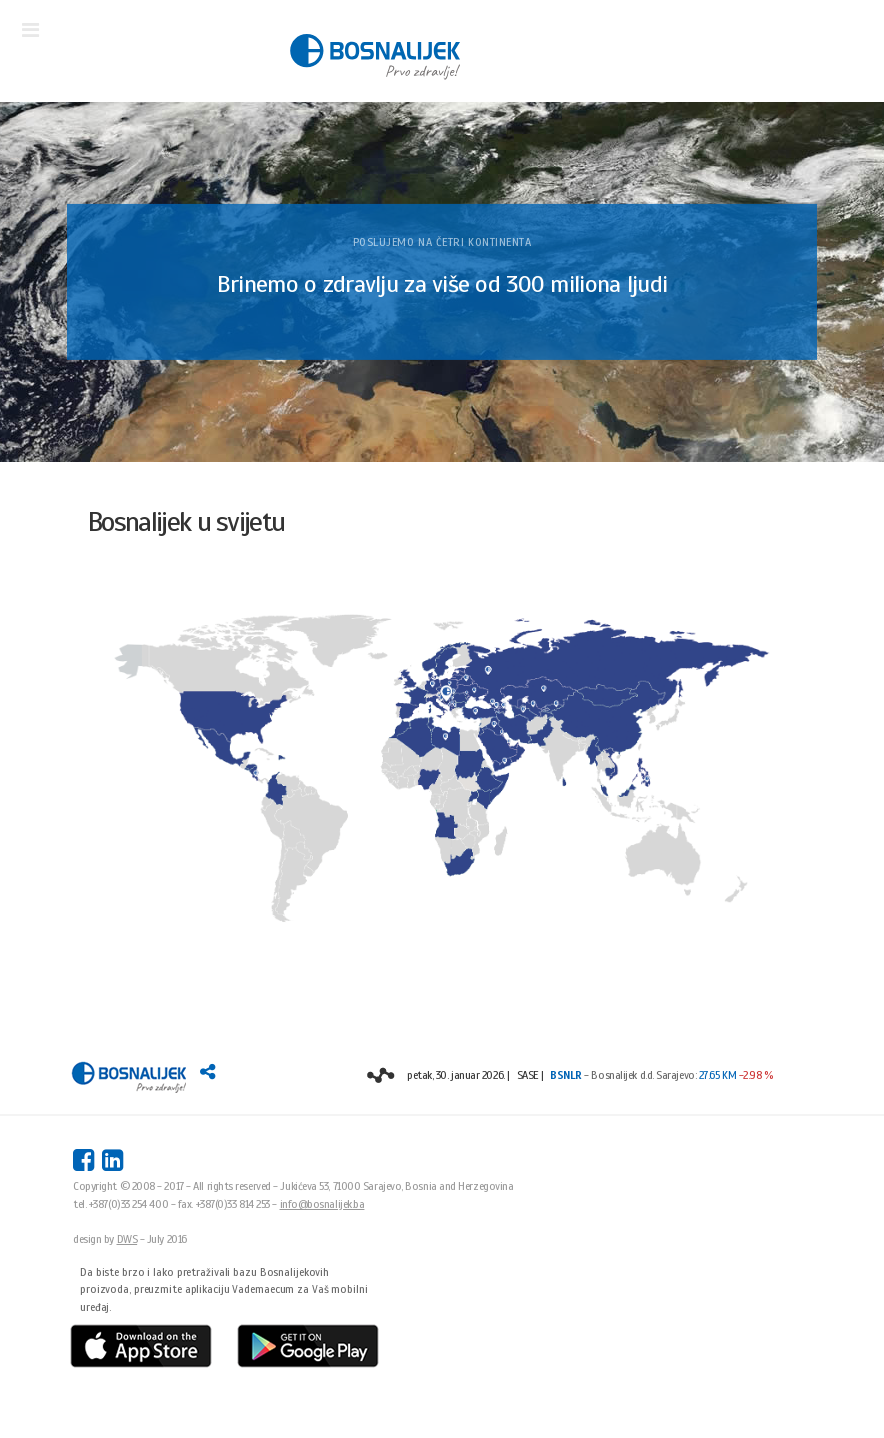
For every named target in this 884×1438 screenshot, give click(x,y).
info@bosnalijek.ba (322, 1204)
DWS (127, 1239)
